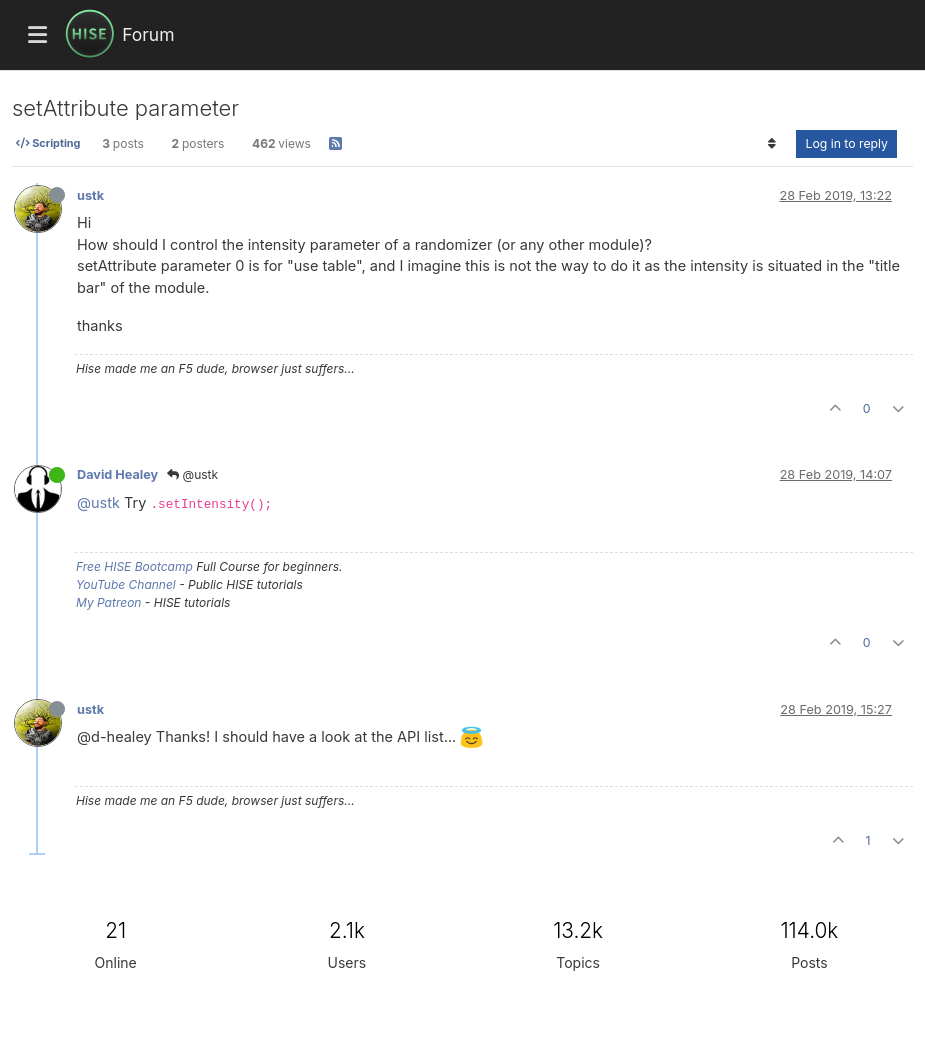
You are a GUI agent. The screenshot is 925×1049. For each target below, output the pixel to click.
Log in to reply (846, 143)
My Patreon (108, 602)
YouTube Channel (126, 584)
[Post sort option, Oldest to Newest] (771, 144)
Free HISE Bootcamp (134, 566)
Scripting (48, 143)
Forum (148, 34)
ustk (90, 195)
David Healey (117, 474)
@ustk (192, 474)
